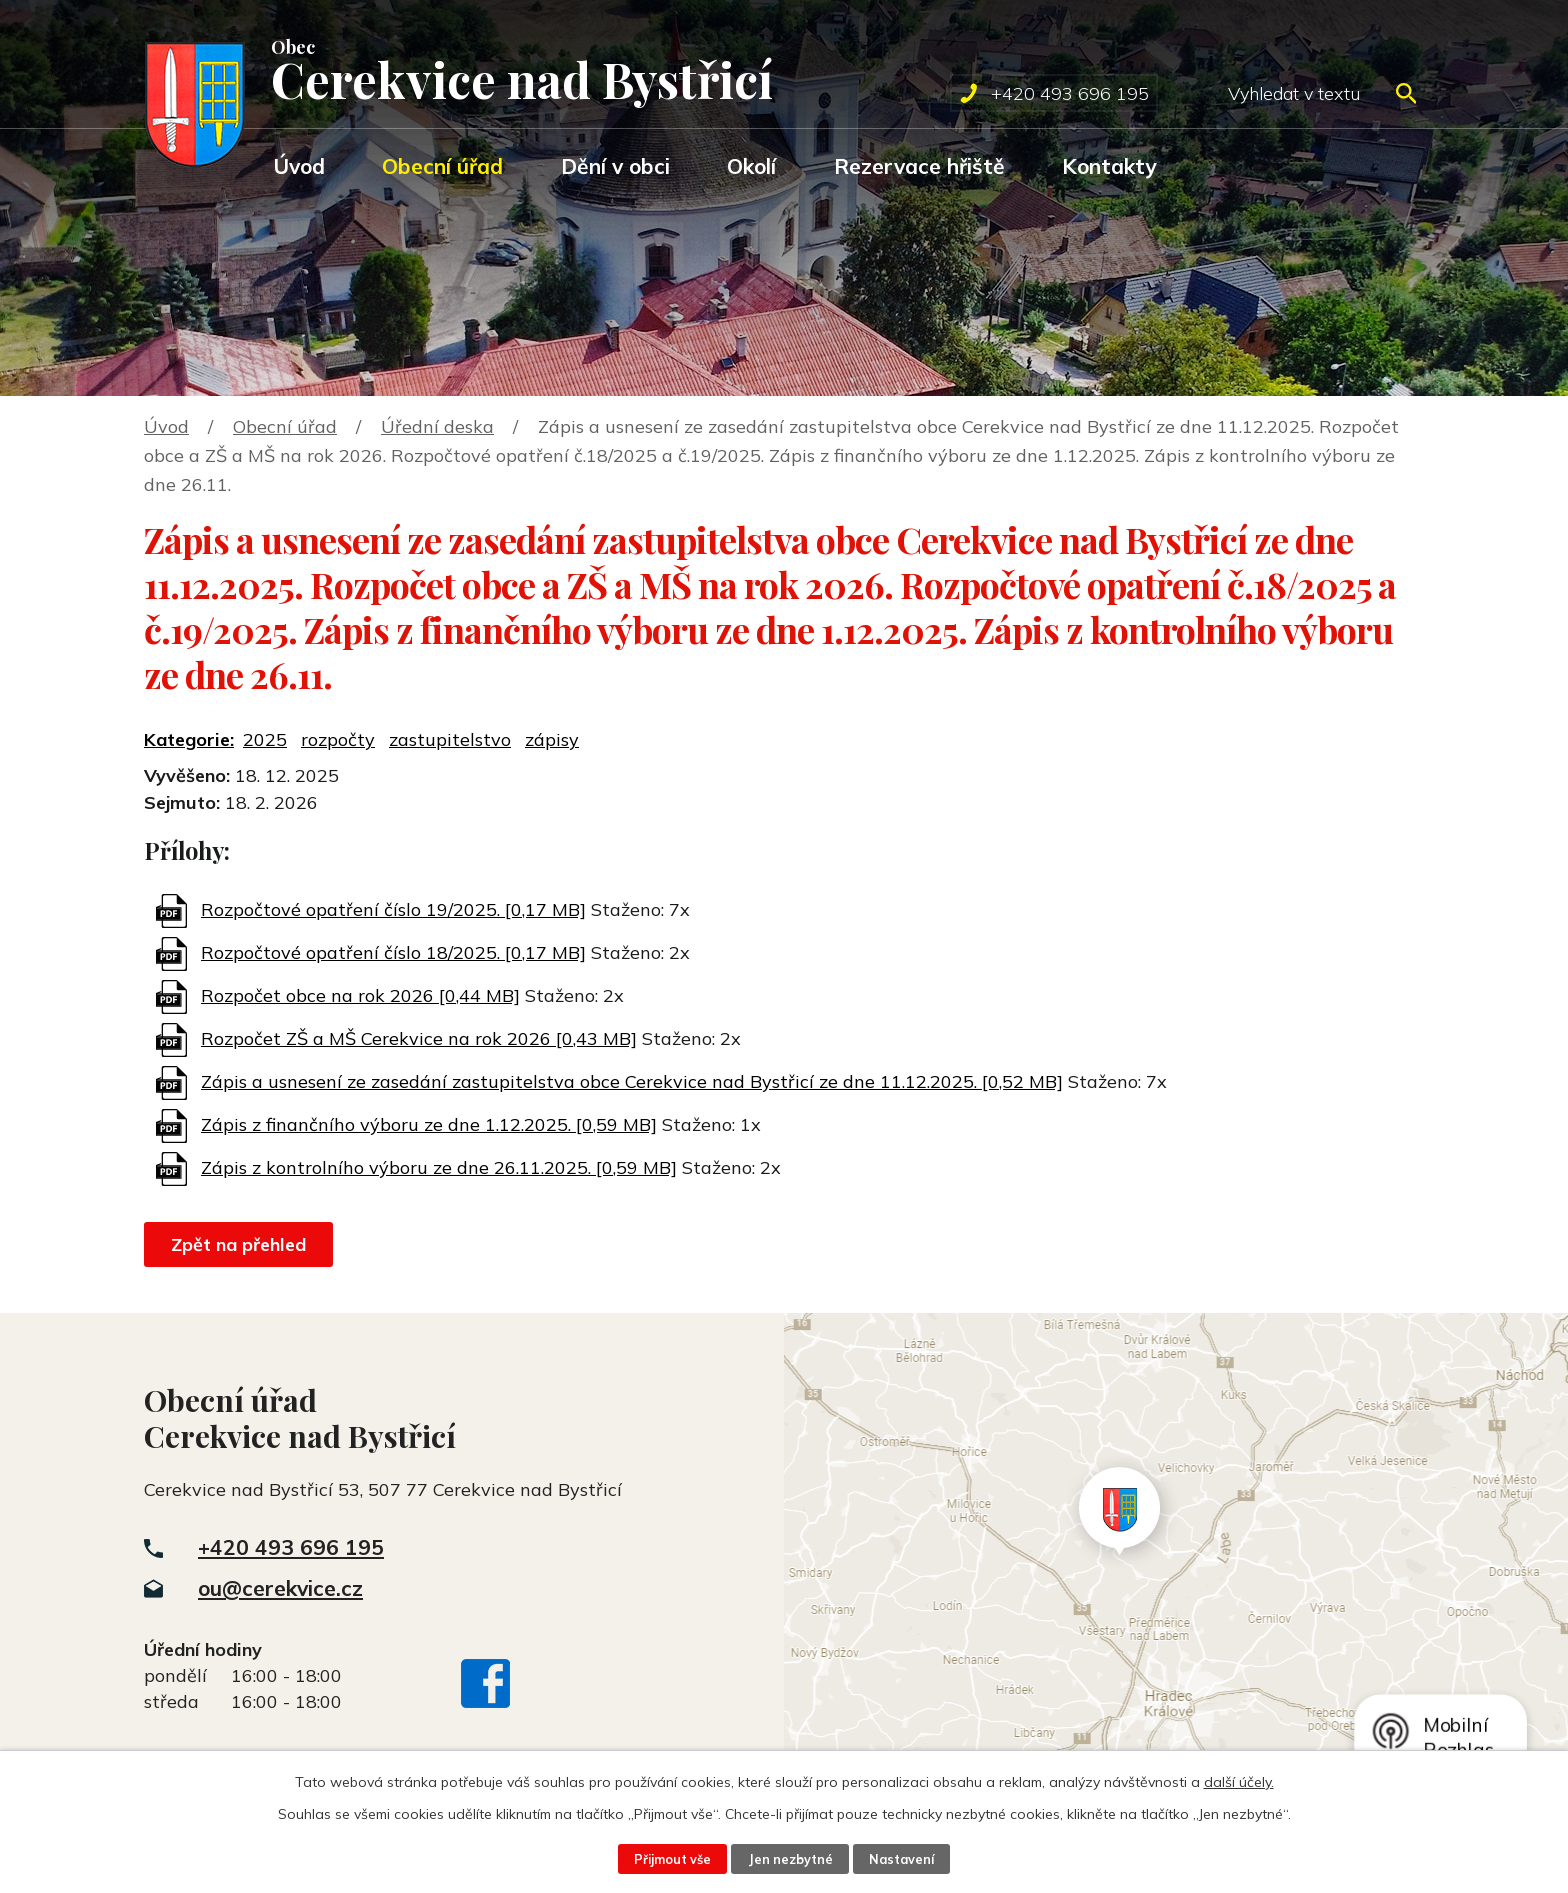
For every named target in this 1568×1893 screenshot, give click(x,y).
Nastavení (902, 1859)
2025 (265, 739)
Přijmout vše (672, 1859)
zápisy (552, 739)
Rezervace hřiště (919, 166)
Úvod (299, 166)
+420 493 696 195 (291, 1547)
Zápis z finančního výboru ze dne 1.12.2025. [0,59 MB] (429, 1124)
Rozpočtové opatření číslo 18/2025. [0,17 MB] (393, 952)
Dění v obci (615, 166)
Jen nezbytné (790, 1859)
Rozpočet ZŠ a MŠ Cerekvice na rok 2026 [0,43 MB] (419, 1038)
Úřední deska (437, 426)
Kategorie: (189, 739)
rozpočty (338, 739)
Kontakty (1109, 166)
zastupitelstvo (450, 739)
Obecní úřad (442, 166)
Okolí (751, 166)
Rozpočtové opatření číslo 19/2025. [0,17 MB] (393, 909)
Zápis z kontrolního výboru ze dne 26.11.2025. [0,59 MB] (439, 1167)
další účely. (1239, 1782)
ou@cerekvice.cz (280, 1588)
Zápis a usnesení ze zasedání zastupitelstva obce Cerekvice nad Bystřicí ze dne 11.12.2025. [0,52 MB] (632, 1081)
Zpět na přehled (238, 1244)
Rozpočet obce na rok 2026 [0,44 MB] (360, 995)
